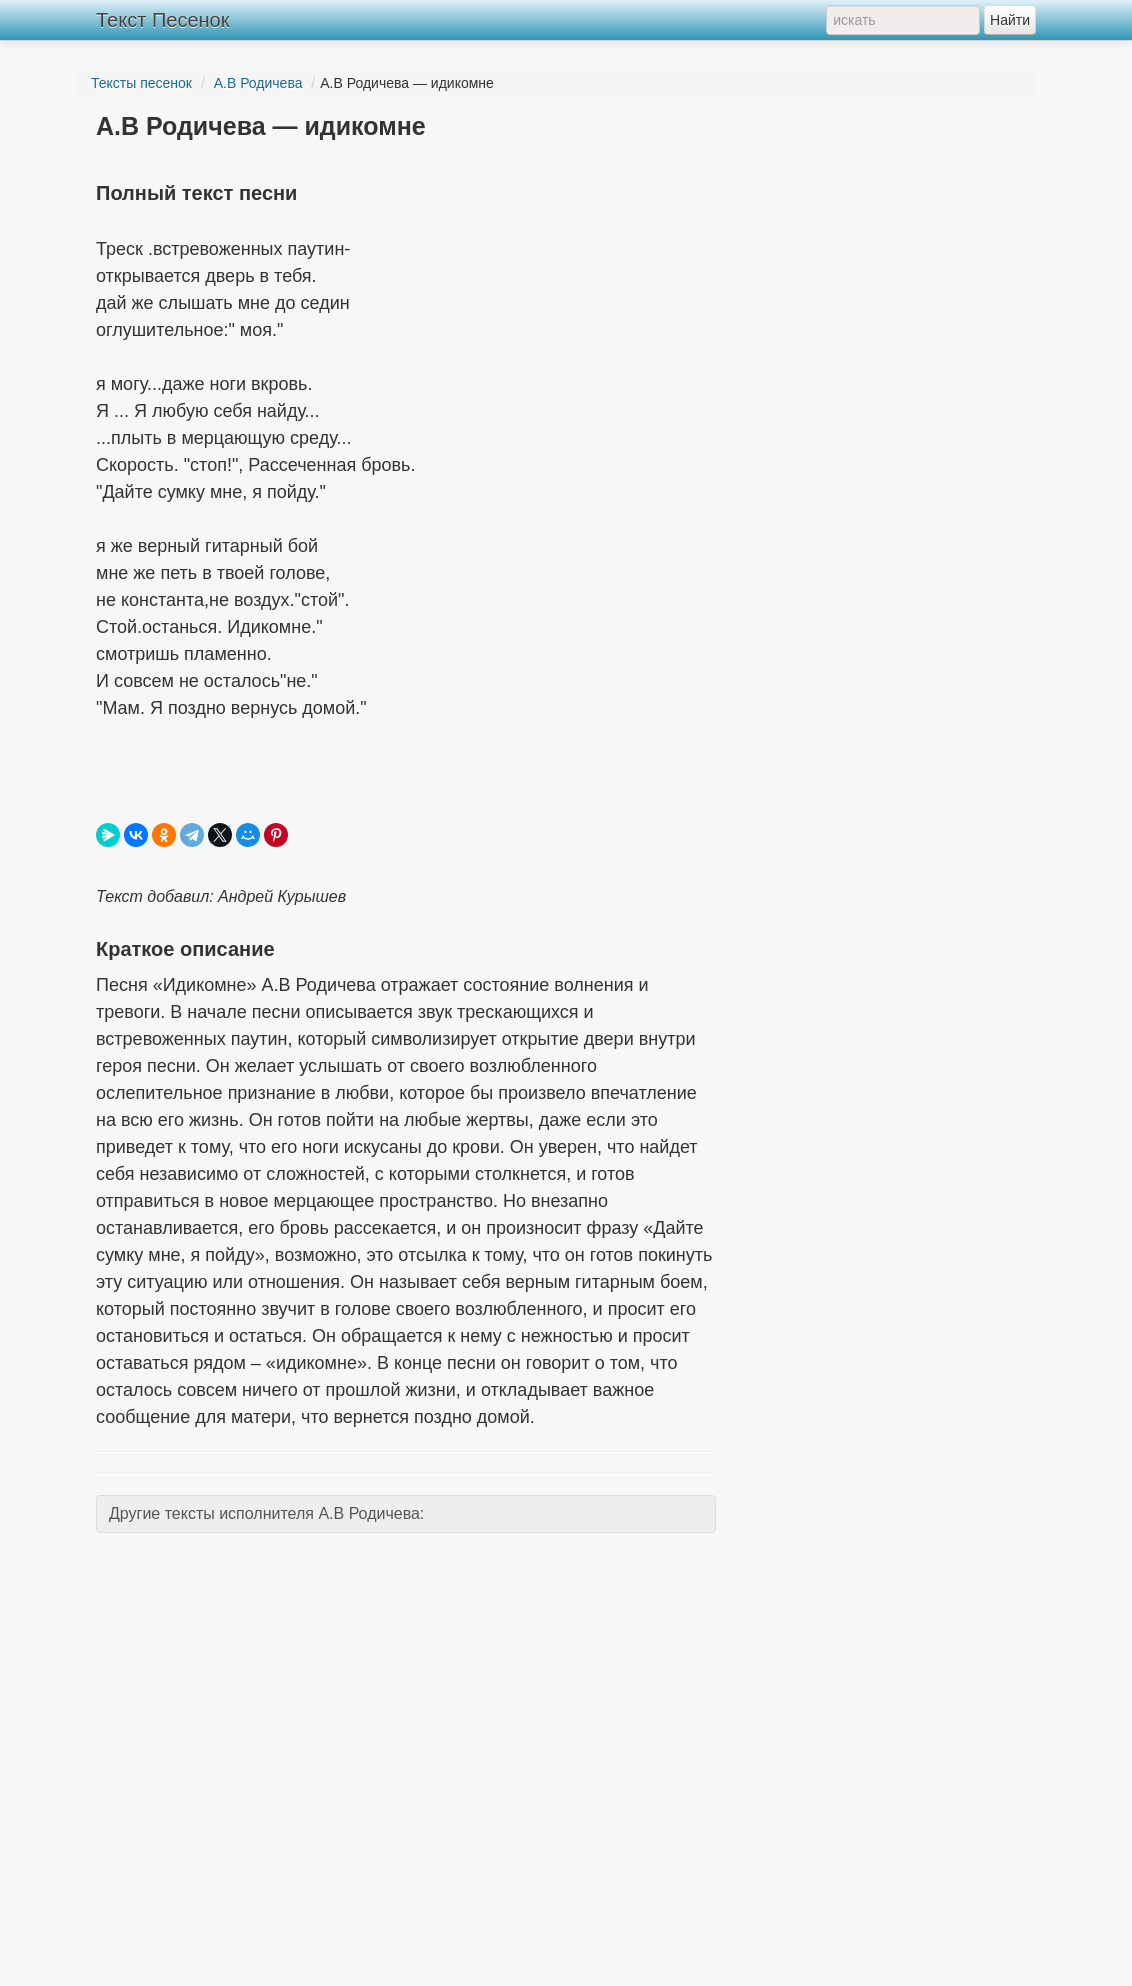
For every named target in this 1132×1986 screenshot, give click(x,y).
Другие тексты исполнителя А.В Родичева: (266, 1513)
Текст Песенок (162, 20)
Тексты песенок (141, 83)
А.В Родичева (258, 83)
